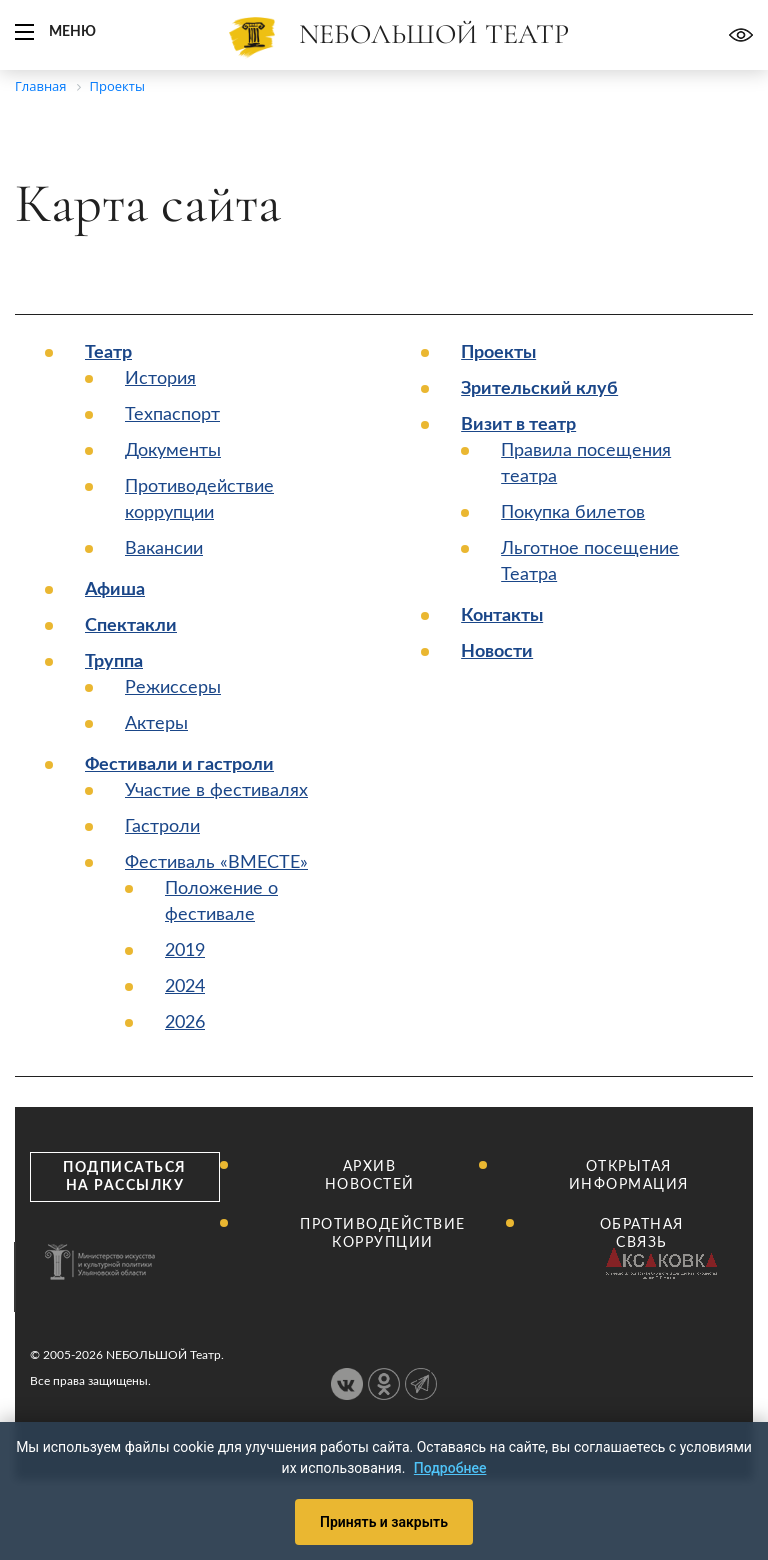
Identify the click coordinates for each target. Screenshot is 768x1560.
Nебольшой (434, 34)
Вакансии (164, 549)
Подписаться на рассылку (125, 1177)
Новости (497, 652)
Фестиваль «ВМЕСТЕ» (216, 863)
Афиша (115, 590)
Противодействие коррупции (383, 1234)
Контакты (502, 616)
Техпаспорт (172, 415)
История (160, 379)
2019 (185, 951)
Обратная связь (642, 1234)
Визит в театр (518, 425)
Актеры (156, 724)
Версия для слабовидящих (741, 35)
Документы (173, 451)
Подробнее (450, 1468)
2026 (185, 1023)
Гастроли (162, 827)
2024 (185, 987)
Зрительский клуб (539, 389)
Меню (72, 32)
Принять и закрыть (384, 1522)
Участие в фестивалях (216, 791)
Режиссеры (173, 688)
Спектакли (131, 626)
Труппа (114, 662)
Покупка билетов (573, 513)
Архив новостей (370, 1176)
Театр (108, 353)
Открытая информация (629, 1176)
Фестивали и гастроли (179, 765)
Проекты (498, 353)
